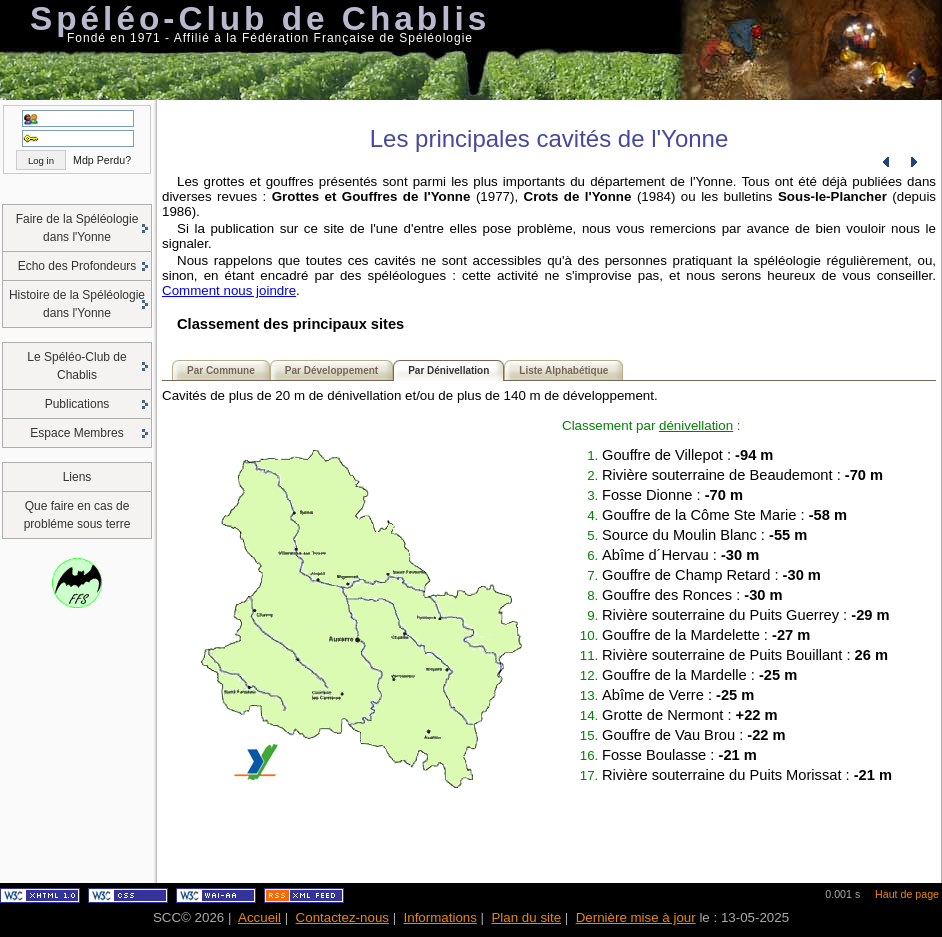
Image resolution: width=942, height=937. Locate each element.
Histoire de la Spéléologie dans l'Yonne (77, 304)
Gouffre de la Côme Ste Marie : (724, 515)
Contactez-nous (342, 917)
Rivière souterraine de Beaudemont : (742, 475)
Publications (77, 404)
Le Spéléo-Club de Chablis (76, 366)
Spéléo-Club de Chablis (260, 18)
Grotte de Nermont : (690, 715)
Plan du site (526, 917)
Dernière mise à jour (636, 917)
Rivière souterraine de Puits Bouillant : (745, 655)
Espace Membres (76, 433)
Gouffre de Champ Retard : (711, 575)
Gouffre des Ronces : (692, 595)
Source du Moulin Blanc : (704, 535)
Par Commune (221, 370)
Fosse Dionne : (672, 495)
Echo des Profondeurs (77, 266)
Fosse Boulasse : (679, 755)
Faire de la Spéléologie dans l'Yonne (77, 228)
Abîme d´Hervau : (680, 555)
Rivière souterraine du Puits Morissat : (747, 775)
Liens (77, 477)
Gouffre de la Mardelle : (699, 675)
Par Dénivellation (448, 370)
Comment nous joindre (229, 290)
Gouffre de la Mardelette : (706, 635)
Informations (440, 917)
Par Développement (331, 370)
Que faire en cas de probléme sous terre (77, 515)
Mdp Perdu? (102, 160)
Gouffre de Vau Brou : (694, 735)
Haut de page (907, 894)
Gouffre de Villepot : (687, 455)
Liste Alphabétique (563, 370)
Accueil (259, 917)
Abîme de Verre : (678, 695)
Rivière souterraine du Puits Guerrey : (746, 615)
